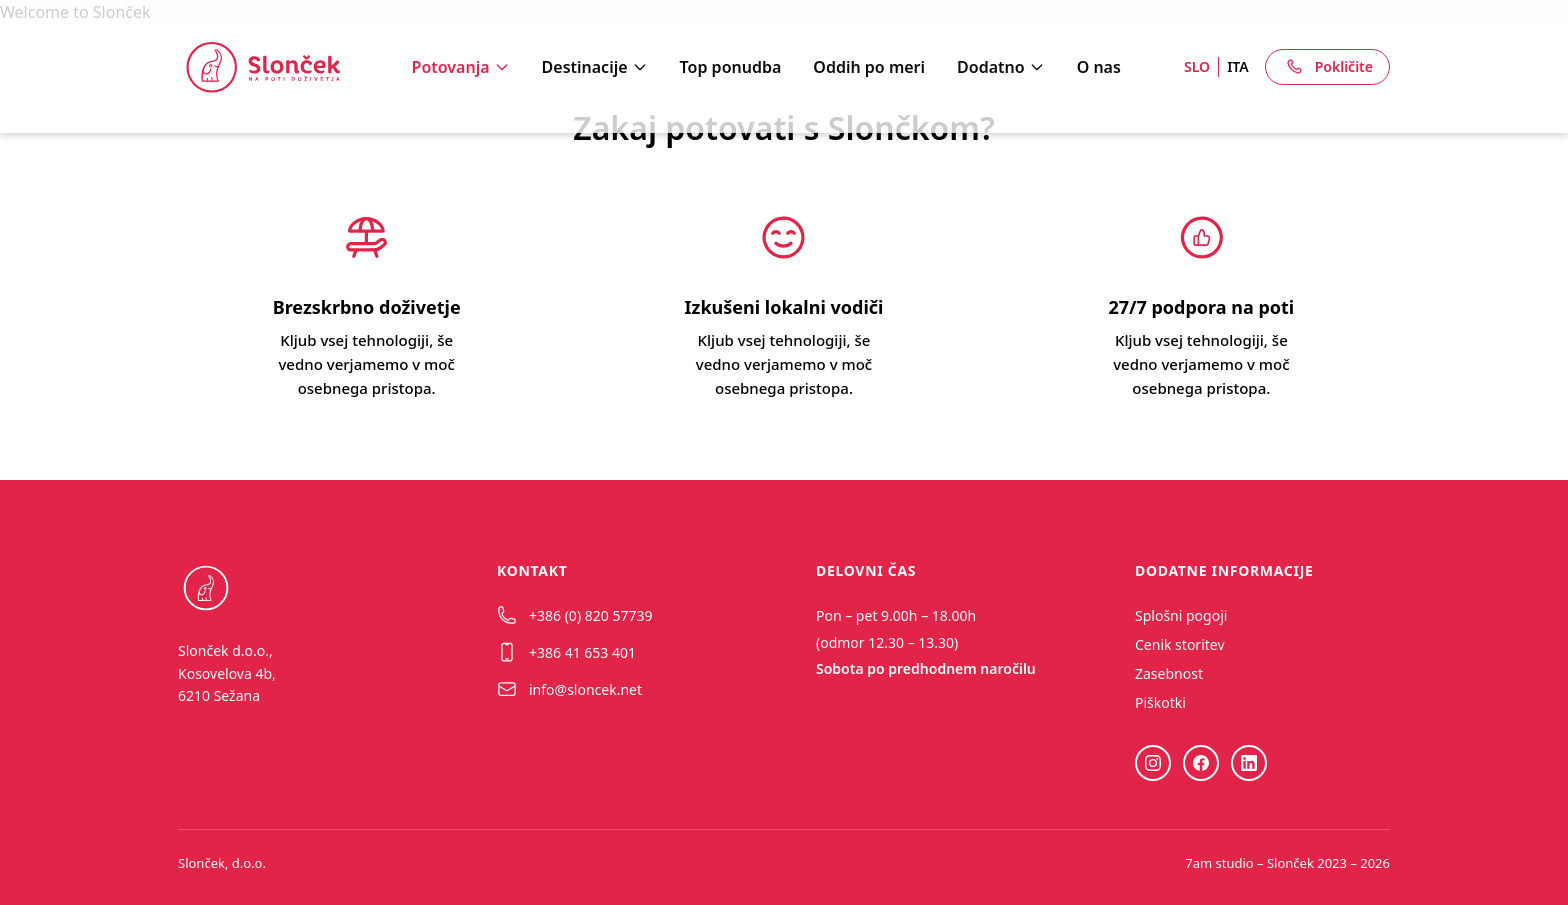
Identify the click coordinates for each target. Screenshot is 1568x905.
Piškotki (1160, 702)
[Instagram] (1153, 763)
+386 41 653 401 (566, 652)
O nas (1099, 67)
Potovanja (461, 67)
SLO (1197, 66)
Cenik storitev (1180, 644)
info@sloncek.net (569, 689)
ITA (1238, 66)
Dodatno (1001, 67)
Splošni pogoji (1181, 615)
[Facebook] (1201, 763)
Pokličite (1327, 66)
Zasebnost (1169, 673)
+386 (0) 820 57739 (574, 615)
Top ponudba (731, 67)
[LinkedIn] (1249, 763)
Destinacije (595, 67)
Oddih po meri (869, 67)
